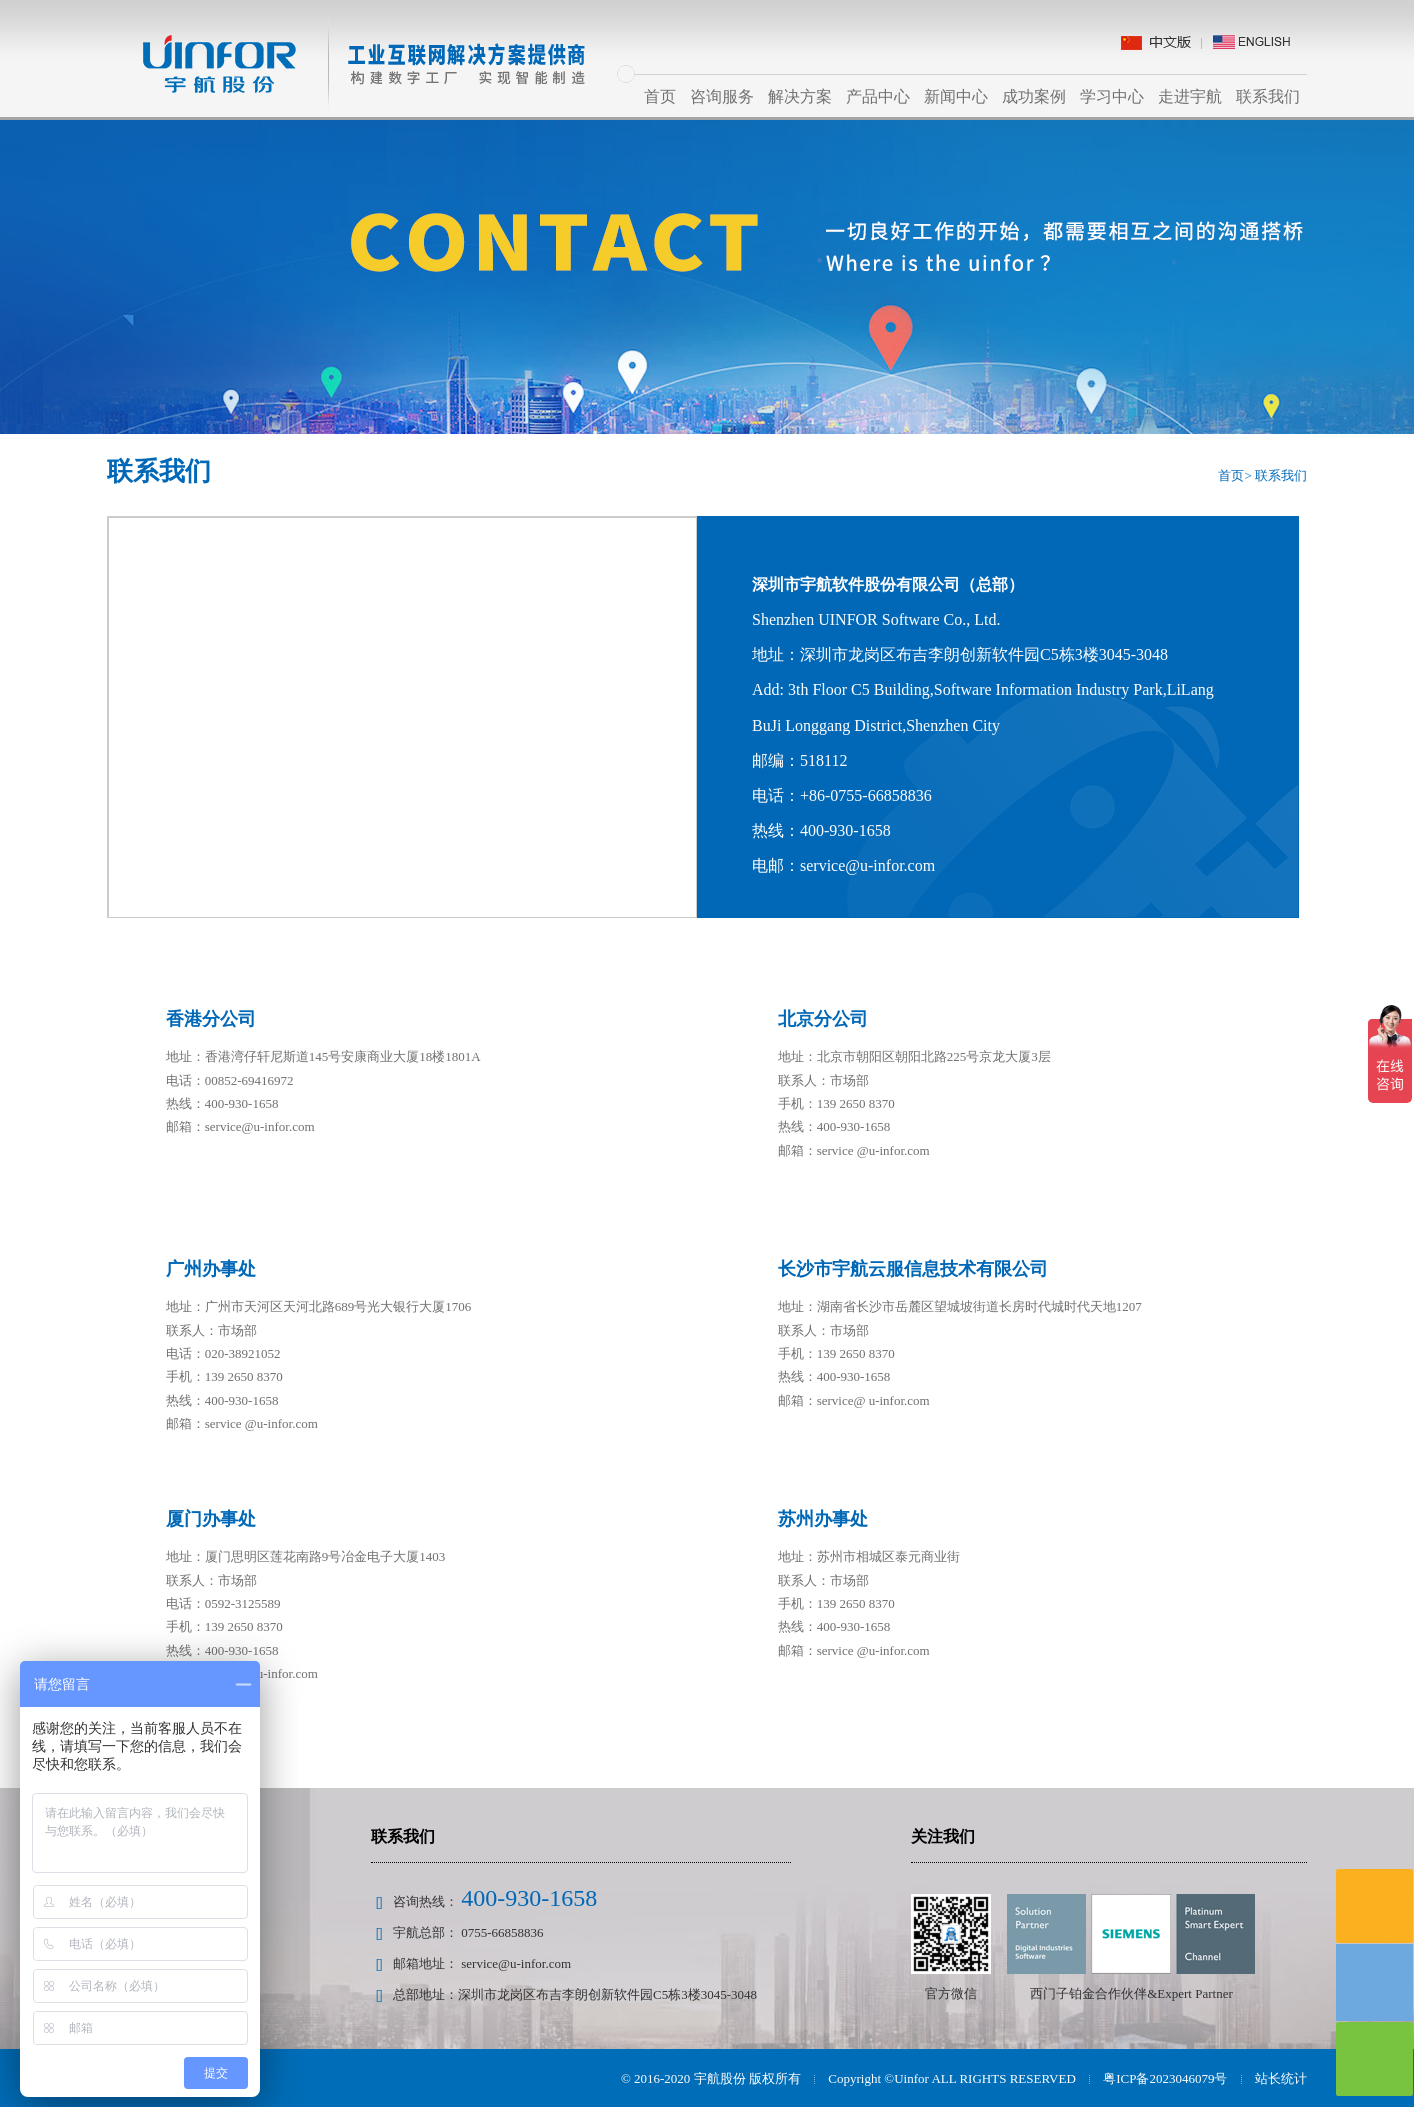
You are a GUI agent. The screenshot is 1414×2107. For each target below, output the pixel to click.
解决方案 (800, 96)
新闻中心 (956, 96)
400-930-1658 (529, 1898)
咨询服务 (722, 96)
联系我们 (1268, 96)
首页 (660, 96)
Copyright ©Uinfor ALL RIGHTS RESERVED (951, 2078)
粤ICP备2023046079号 (1165, 2078)
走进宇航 (1190, 96)
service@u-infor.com (516, 1963)
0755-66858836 (502, 1932)
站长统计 (1281, 2078)
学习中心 (1112, 96)
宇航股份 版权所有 (747, 2078)
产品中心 (878, 96)
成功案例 (1034, 96)
